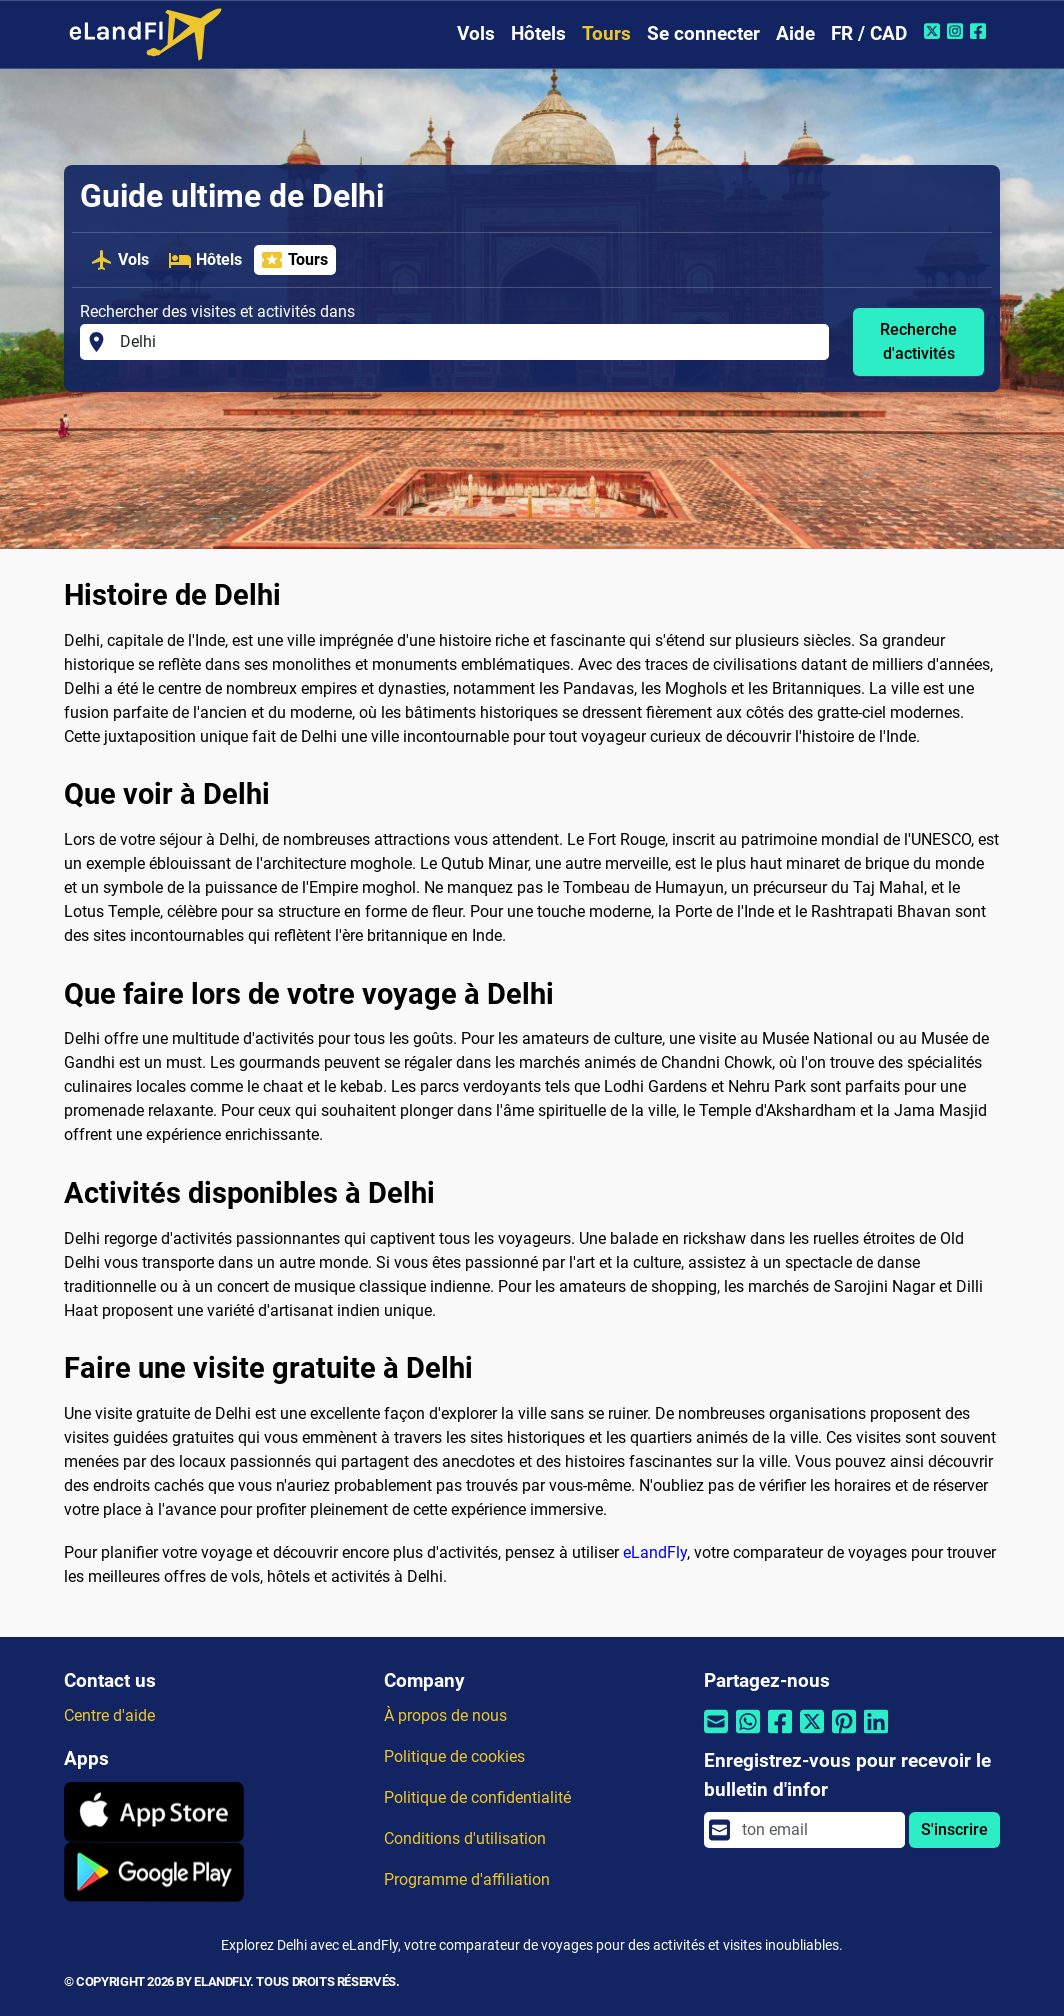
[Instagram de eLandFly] (957, 31)
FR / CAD (869, 33)
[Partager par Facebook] (780, 1734)
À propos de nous (445, 1715)
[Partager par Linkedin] (876, 1734)
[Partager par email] (716, 1734)
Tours (606, 33)
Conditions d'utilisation (465, 1838)
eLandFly (655, 1552)
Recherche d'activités (918, 341)
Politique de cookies (454, 1756)
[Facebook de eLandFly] (980, 31)
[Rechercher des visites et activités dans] (468, 342)
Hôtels (538, 33)
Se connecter (703, 33)
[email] (817, 1830)
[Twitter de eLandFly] (934, 31)
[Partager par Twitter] (812, 1734)
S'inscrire (954, 1829)
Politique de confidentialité (477, 1797)
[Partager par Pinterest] (844, 1734)
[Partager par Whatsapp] (748, 1734)
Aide (795, 33)
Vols (476, 33)
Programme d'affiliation (467, 1879)
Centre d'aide (109, 1715)
